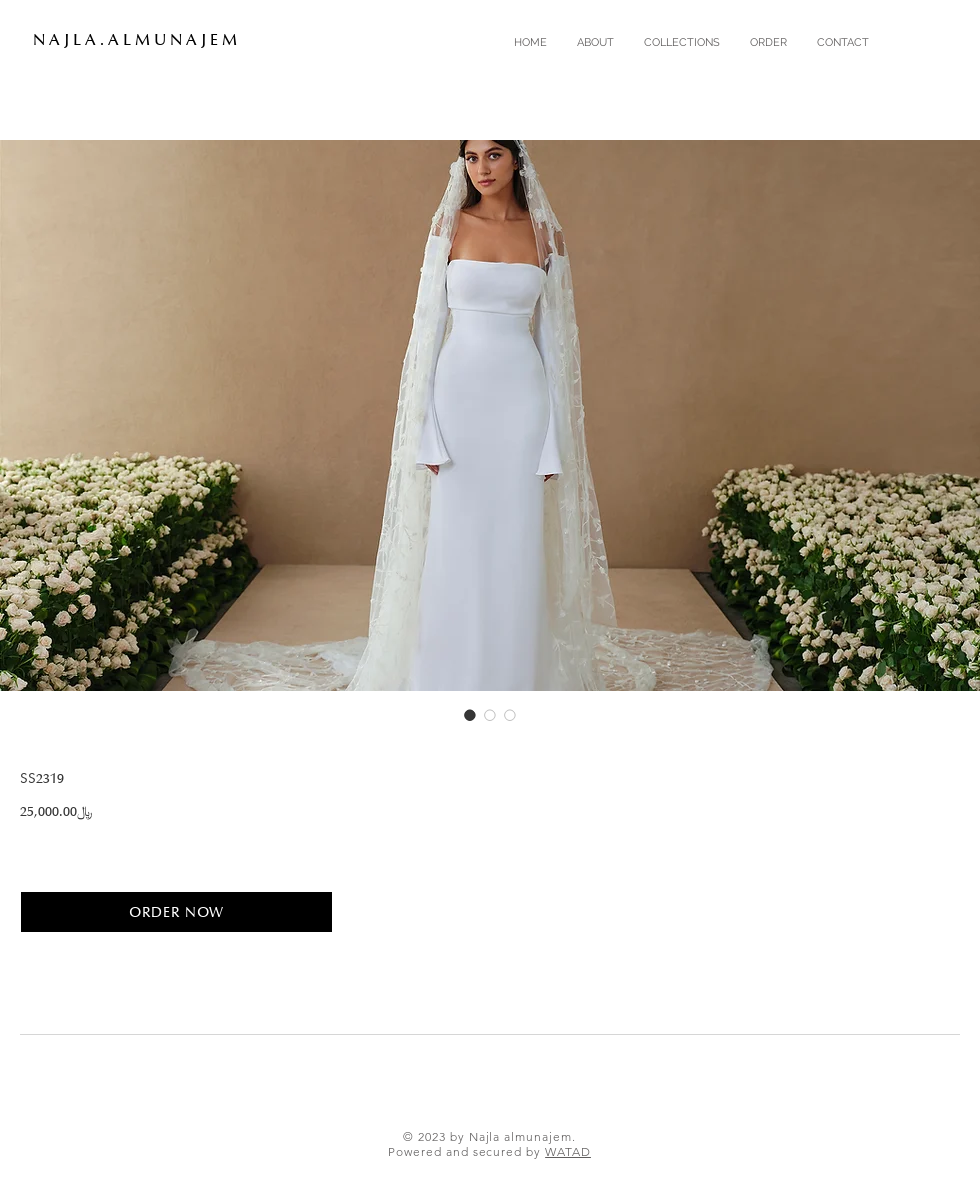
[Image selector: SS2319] (470, 715)
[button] (682, 43)
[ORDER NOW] (176, 912)
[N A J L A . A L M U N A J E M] (146, 40)
